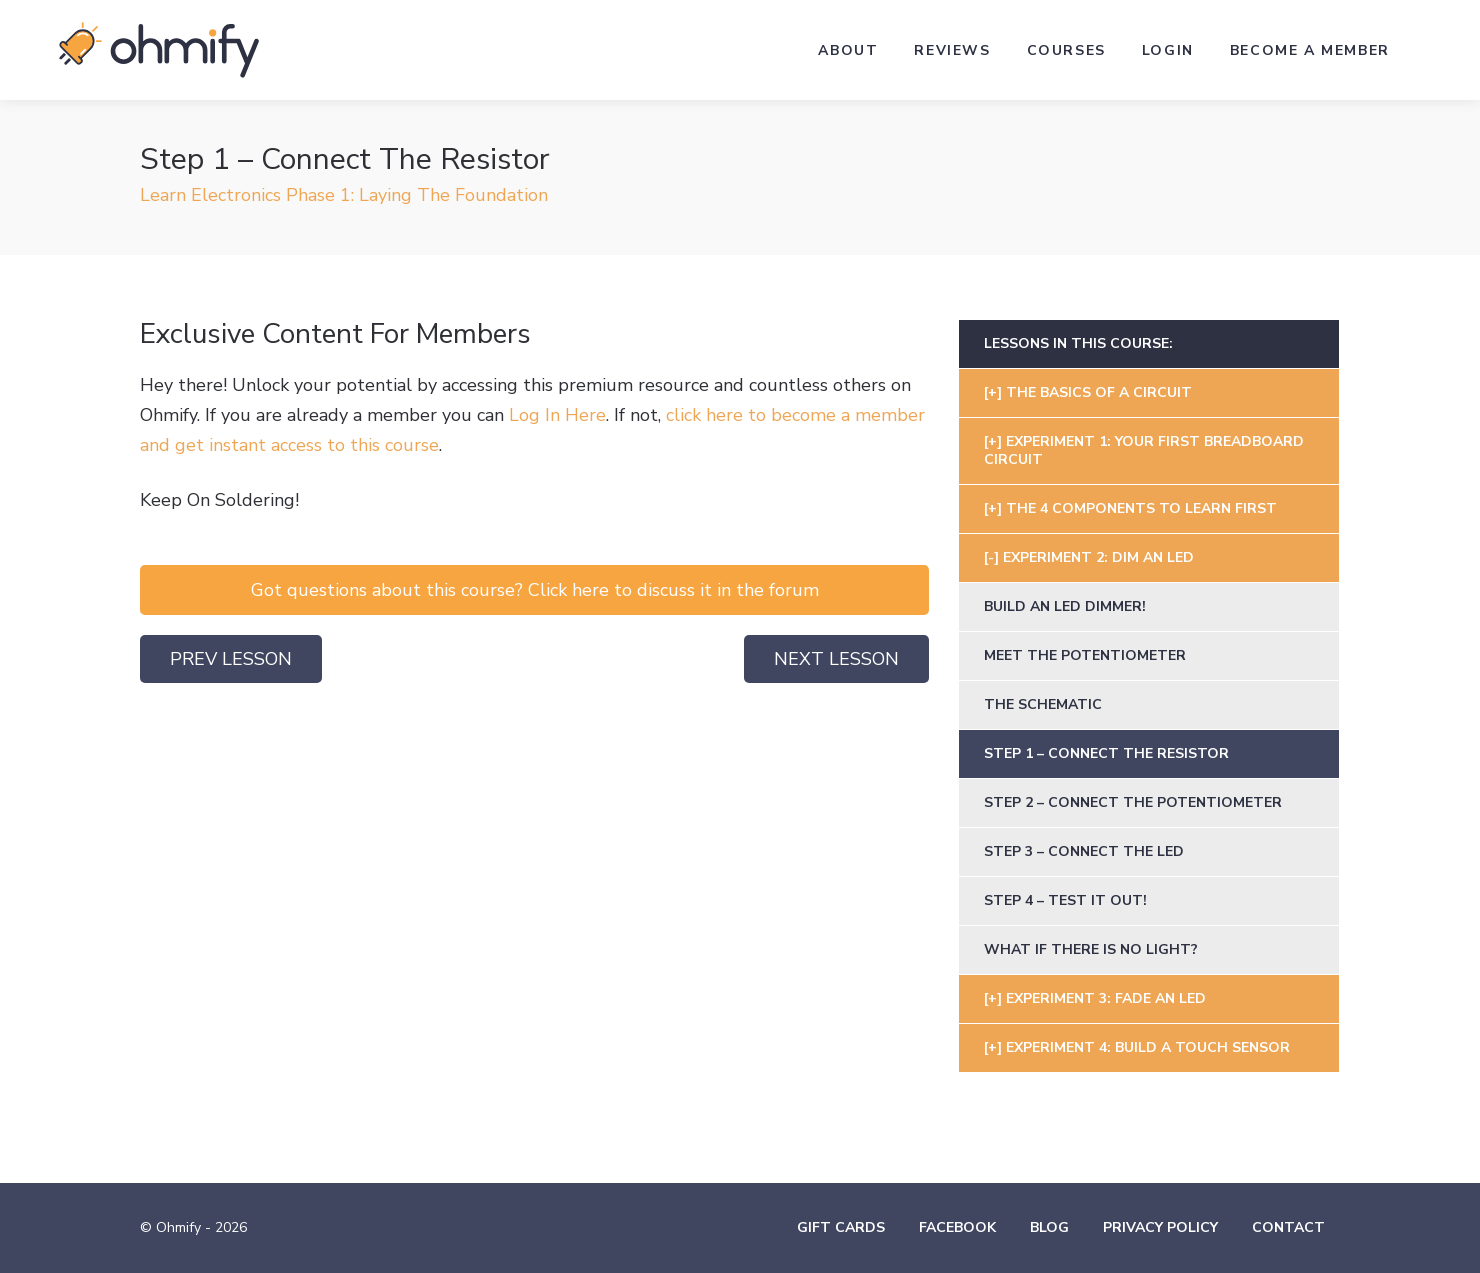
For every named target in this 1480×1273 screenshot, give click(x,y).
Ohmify (159, 50)
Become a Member (1310, 50)
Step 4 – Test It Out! (1065, 900)
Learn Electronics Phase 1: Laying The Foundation (344, 195)
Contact (1288, 1227)
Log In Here (557, 415)
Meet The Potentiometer (1085, 655)
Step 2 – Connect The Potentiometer (1133, 802)
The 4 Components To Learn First (1141, 508)
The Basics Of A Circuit (1099, 392)
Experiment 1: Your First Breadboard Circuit (1144, 450)
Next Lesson (836, 659)
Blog (1049, 1227)
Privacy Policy (1160, 1227)
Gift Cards (841, 1227)
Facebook (957, 1227)
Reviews (952, 50)
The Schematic (1043, 704)
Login (1168, 50)
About (848, 50)
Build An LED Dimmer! (1065, 606)
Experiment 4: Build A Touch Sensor (1148, 1047)
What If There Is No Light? (1091, 949)
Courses (1066, 50)
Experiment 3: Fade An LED (1106, 998)
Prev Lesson (231, 659)
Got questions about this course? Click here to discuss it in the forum (535, 590)
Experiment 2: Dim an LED (1098, 557)
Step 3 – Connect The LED (1084, 851)
